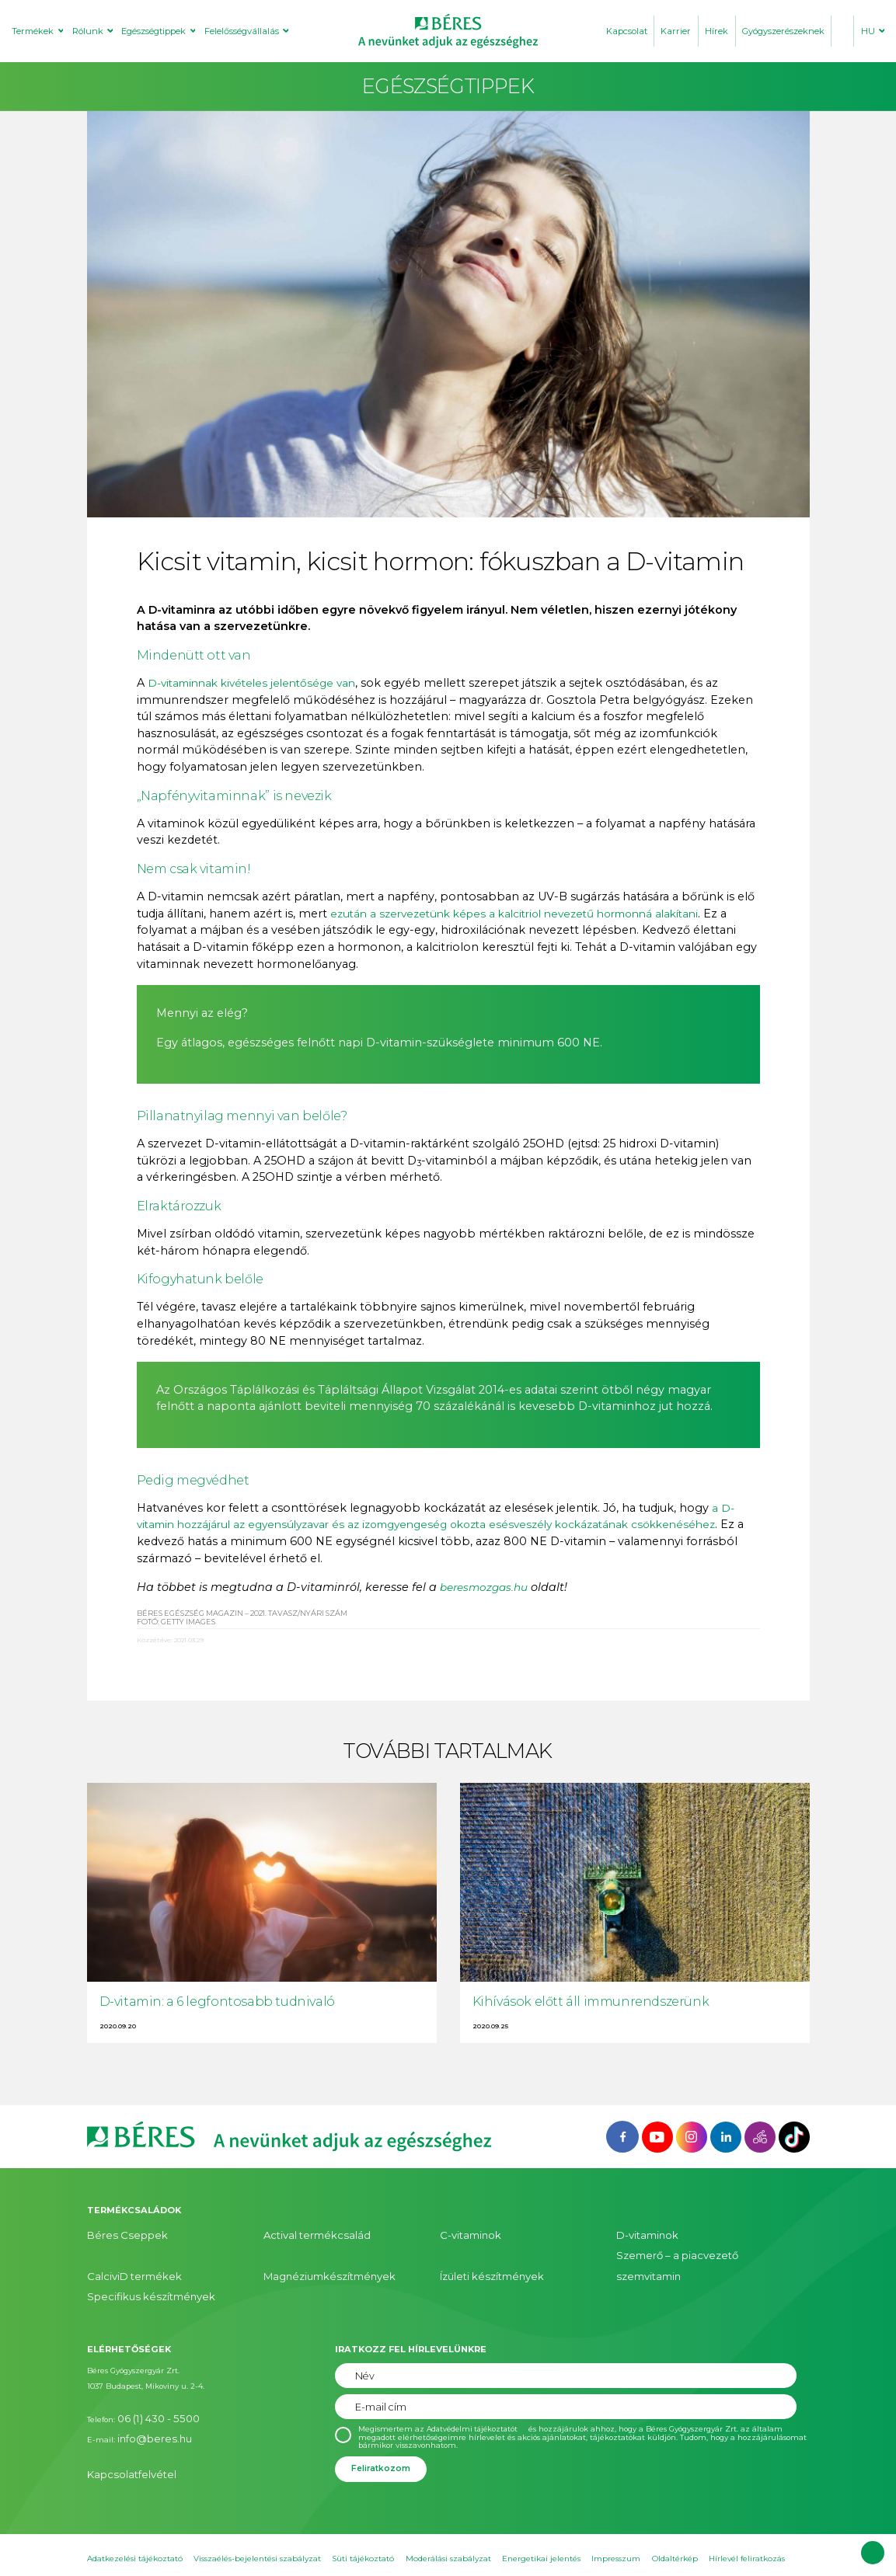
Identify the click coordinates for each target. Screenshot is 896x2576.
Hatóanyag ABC (241, 2552)
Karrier (676, 31)
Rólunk (87, 31)
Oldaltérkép (675, 2524)
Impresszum (615, 2524)
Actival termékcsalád (303, 2234)
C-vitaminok (463, 2234)
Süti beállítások (117, 2552)
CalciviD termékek (122, 2251)
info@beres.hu (144, 2398)
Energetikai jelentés (541, 2524)
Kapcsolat (626, 31)
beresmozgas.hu (489, 1587)
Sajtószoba (179, 2552)
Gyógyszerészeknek (783, 31)
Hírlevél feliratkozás (747, 2524)
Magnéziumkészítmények (314, 2251)
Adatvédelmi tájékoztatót (475, 2397)
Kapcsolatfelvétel (119, 2429)
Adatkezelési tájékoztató (135, 2524)
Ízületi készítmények (480, 2251)
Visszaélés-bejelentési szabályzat (257, 2524)
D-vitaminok (640, 2234)
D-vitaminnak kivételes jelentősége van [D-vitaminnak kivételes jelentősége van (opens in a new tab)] (259, 683)
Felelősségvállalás (241, 31)
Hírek (716, 31)
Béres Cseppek (114, 2234)
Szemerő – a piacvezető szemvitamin (688, 2251)
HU (868, 31)
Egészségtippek (153, 31)
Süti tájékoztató (363, 2524)
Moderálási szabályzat (448, 2524)
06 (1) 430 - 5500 (146, 2383)
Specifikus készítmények (134, 2267)
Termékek (33, 31)
